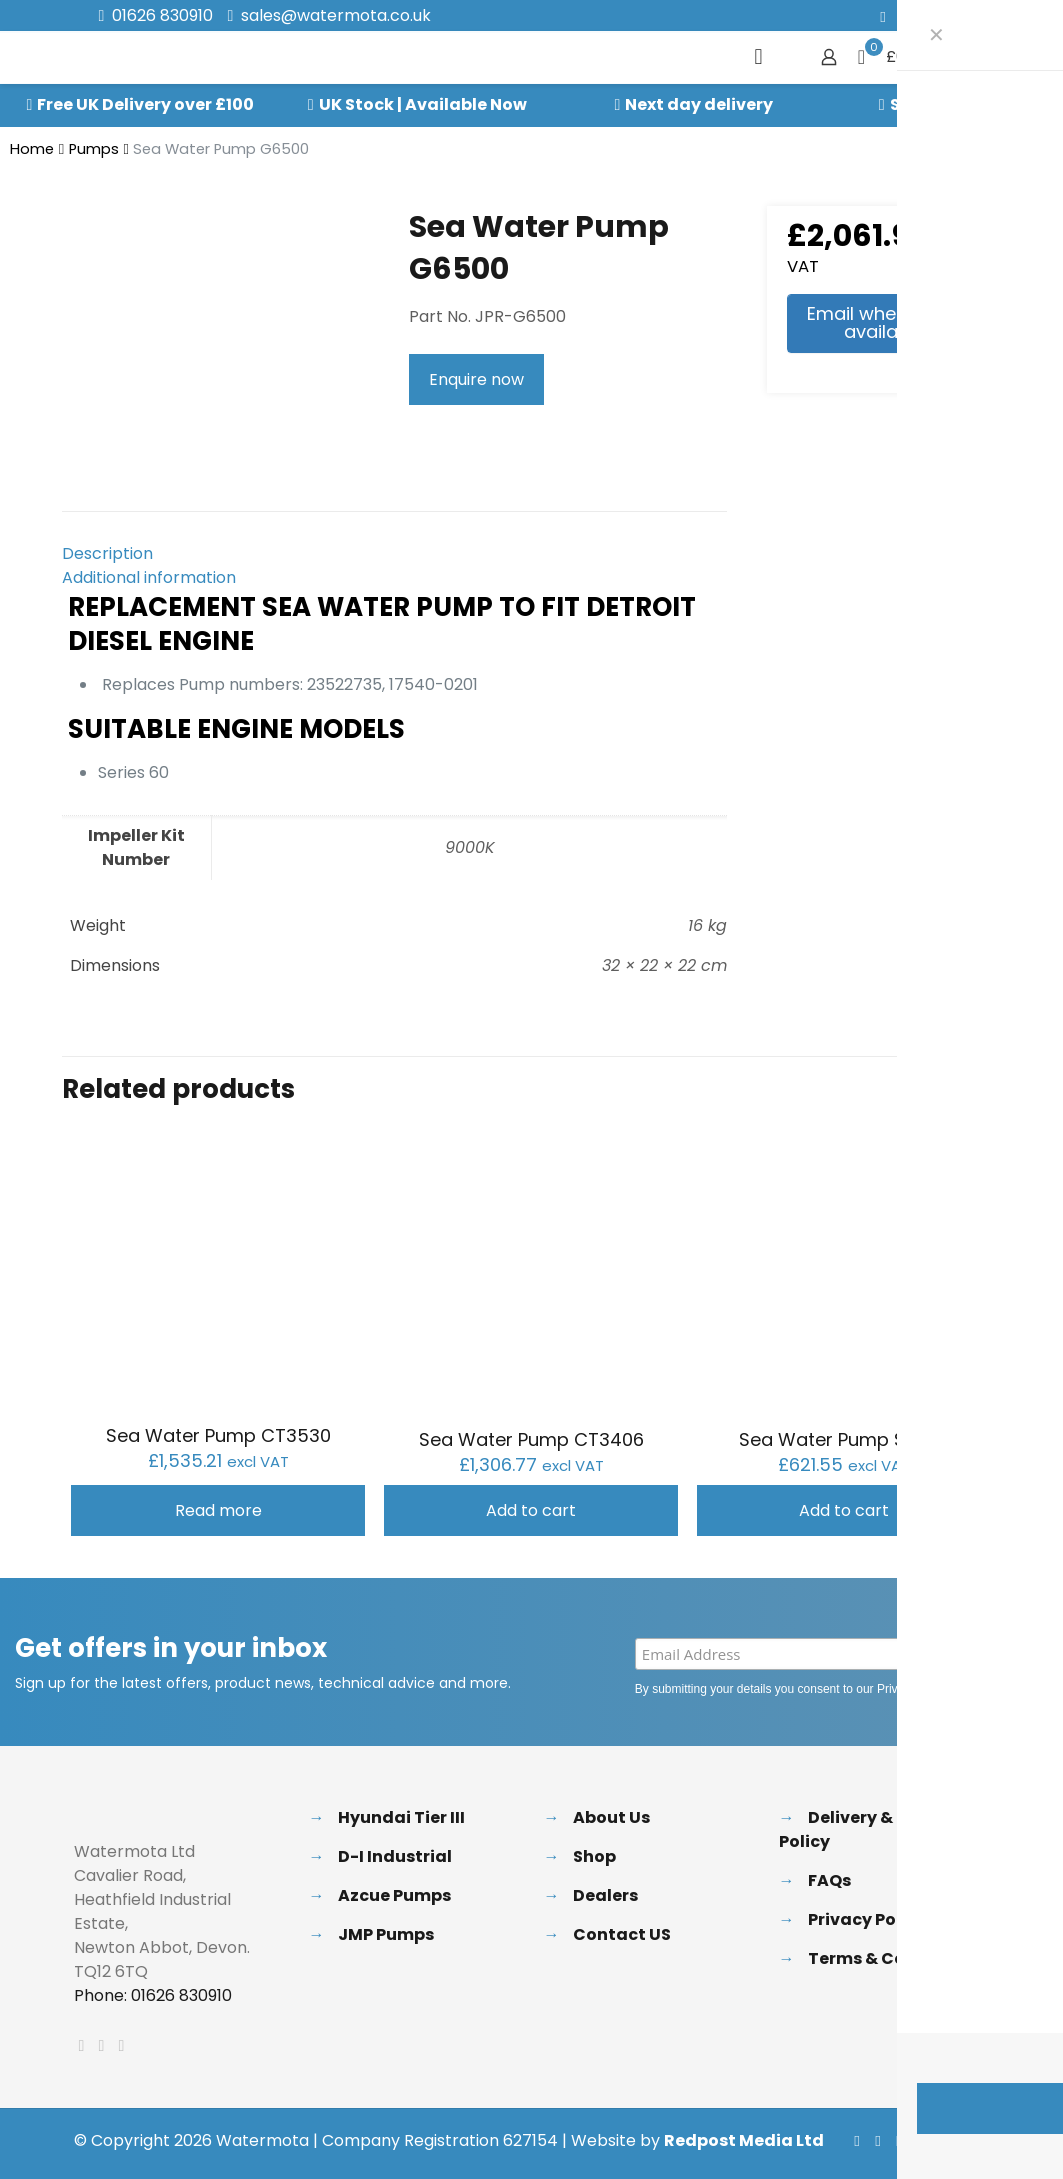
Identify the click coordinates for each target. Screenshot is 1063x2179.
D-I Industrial (395, 1856)
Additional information (149, 577)
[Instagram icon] (958, 16)
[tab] (395, 554)
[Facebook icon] (883, 16)
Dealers (605, 1895)
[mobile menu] (759, 57)
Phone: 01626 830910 (153, 1995)
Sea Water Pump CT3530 (218, 1435)
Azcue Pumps (394, 1895)
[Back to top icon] (969, 2141)
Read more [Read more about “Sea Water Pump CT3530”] (218, 1510)
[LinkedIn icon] (933, 16)
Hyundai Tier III (401, 1817)
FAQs (829, 1880)
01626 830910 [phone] (162, 15)
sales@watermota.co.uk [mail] (336, 15)
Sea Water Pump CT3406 (531, 1439)
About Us (611, 1817)
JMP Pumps (386, 1934)
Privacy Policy (914, 1689)
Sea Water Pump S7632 (844, 1439)
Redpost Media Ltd (744, 2140)
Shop (594, 1856)
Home (32, 149)
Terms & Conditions (892, 1958)
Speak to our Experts (976, 104)
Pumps (94, 149)
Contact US (622, 1934)
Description (107, 553)
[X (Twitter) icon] (908, 16)
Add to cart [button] (531, 1510)
